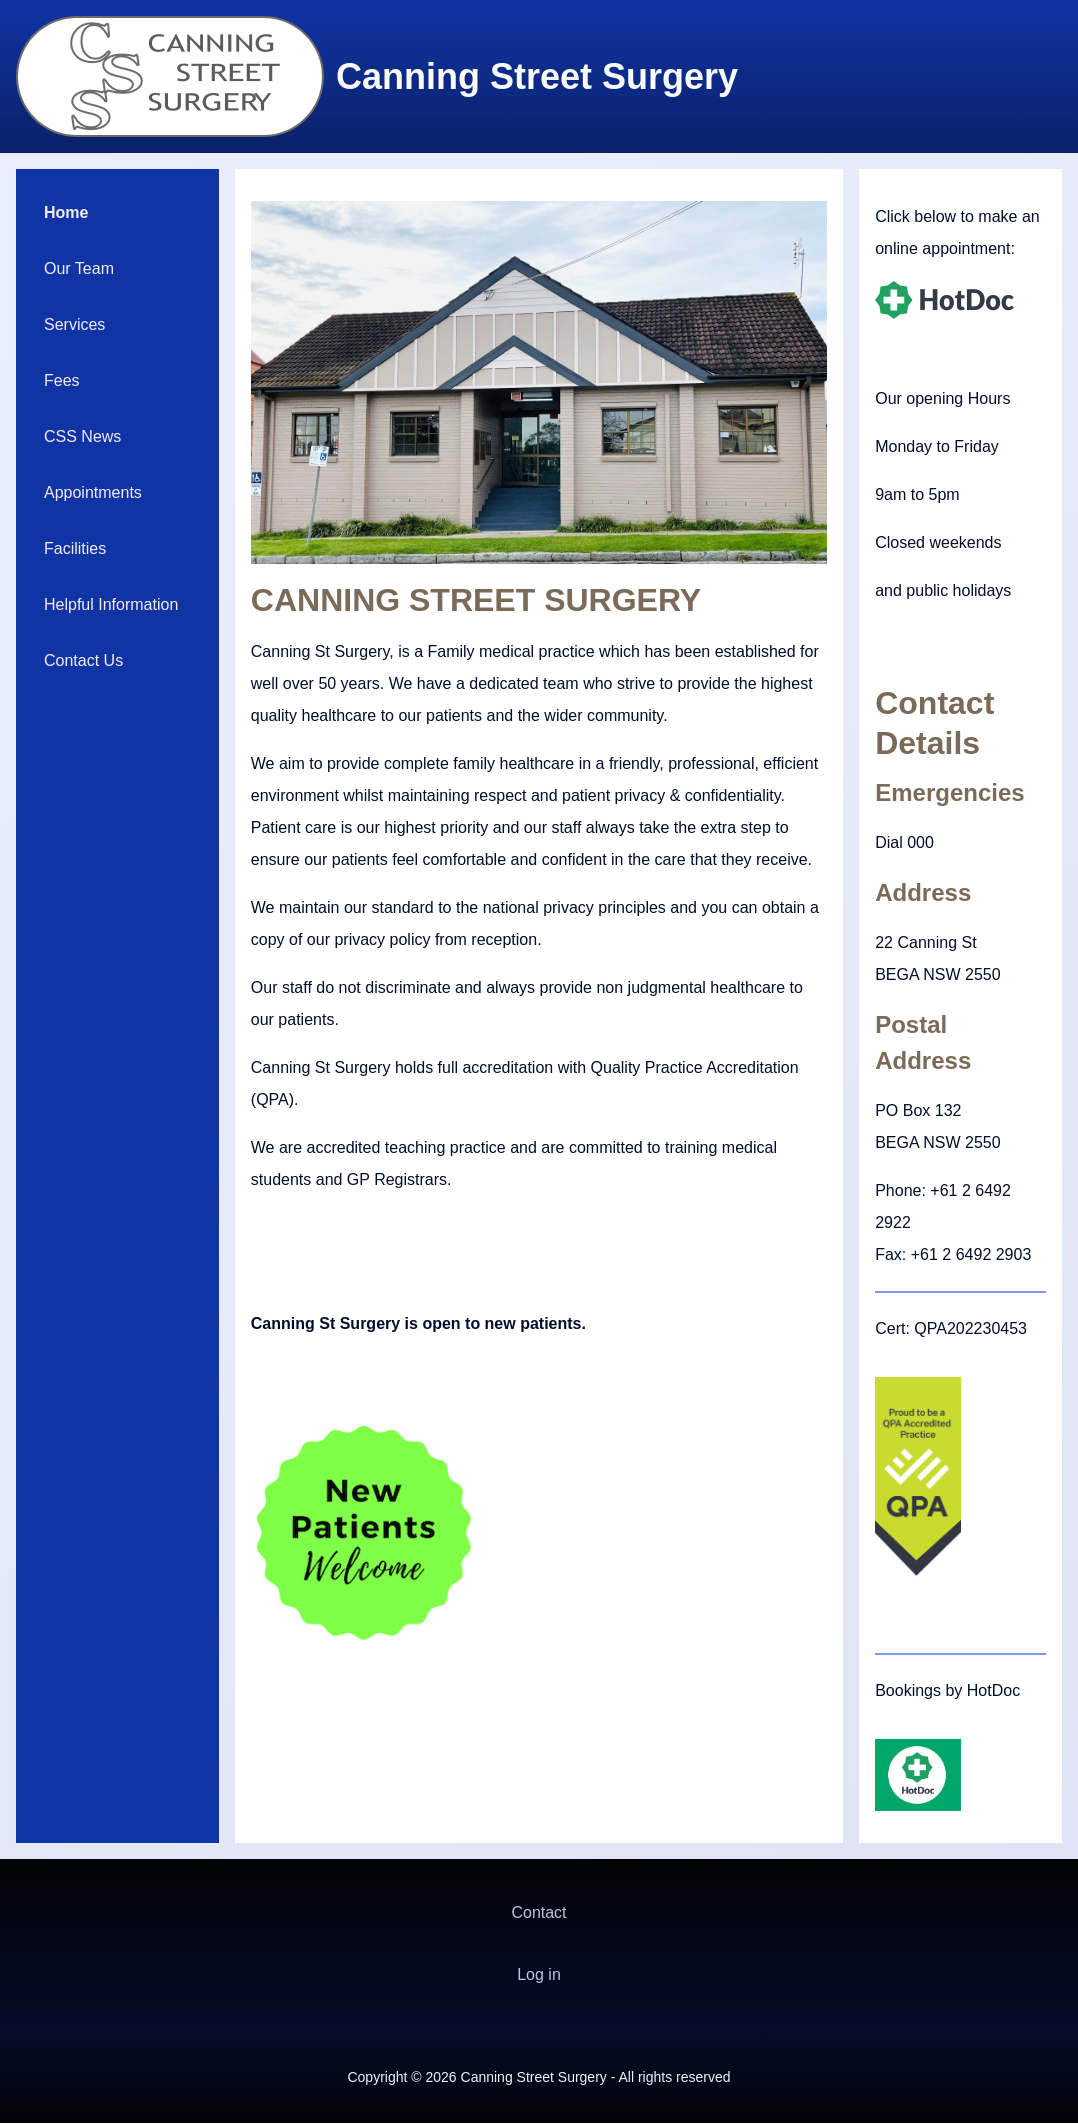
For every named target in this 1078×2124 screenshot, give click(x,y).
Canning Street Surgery (537, 76)
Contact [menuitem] (538, 1912)
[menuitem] (117, 213)
